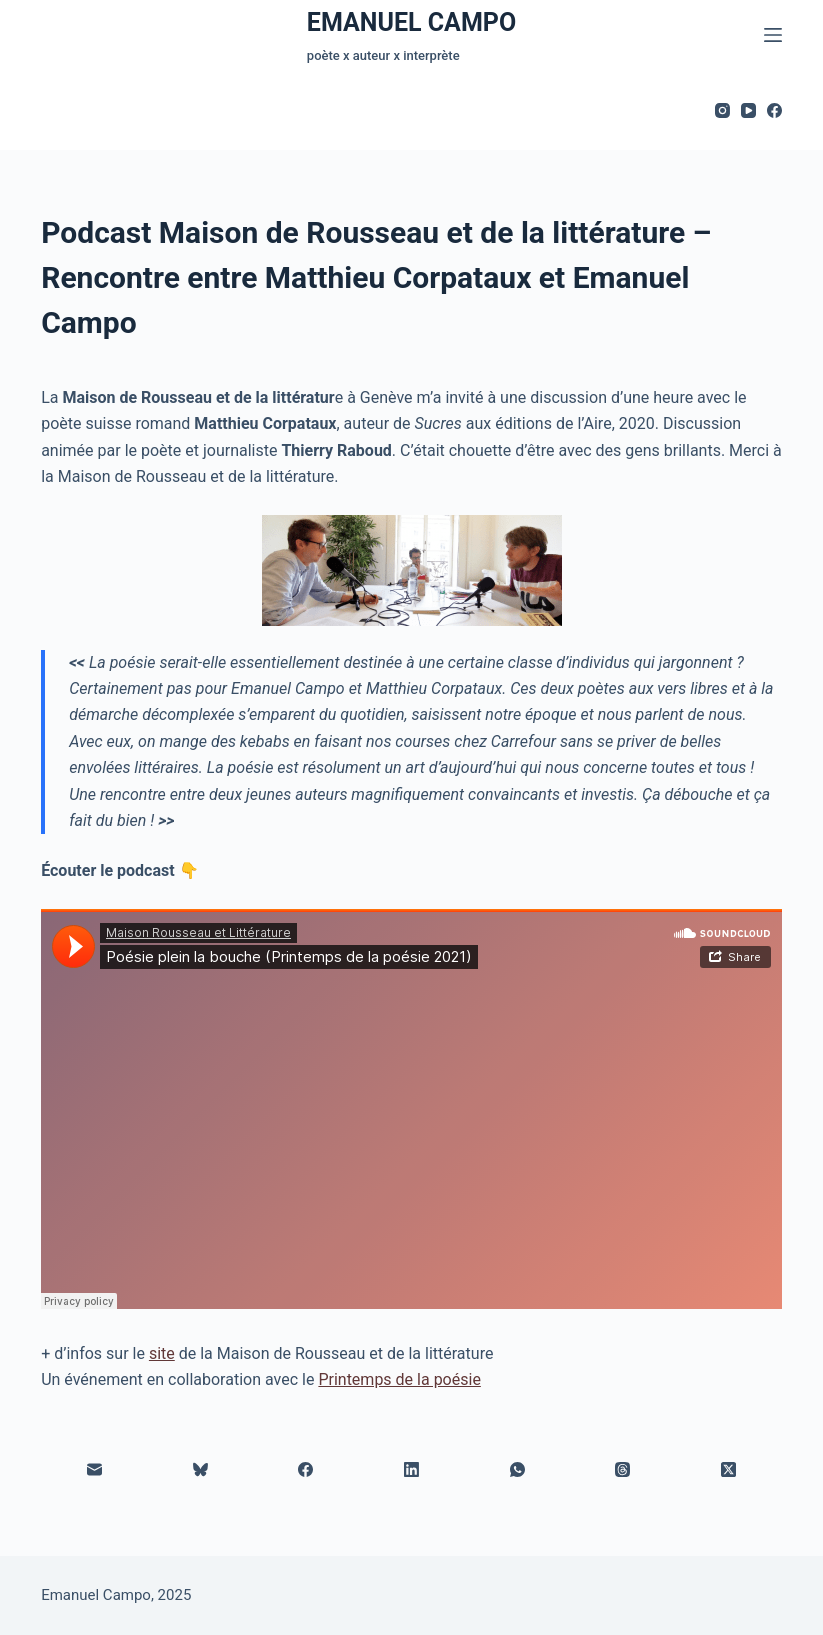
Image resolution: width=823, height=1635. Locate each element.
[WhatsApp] (518, 1470)
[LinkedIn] (412, 1470)
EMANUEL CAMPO (411, 22)
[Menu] (773, 35)
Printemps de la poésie (399, 1379)
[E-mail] (95, 1470)
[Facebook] (774, 110)
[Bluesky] (201, 1470)
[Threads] (624, 1470)
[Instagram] (722, 110)
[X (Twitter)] (729, 1470)
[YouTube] (748, 110)
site (162, 1353)
